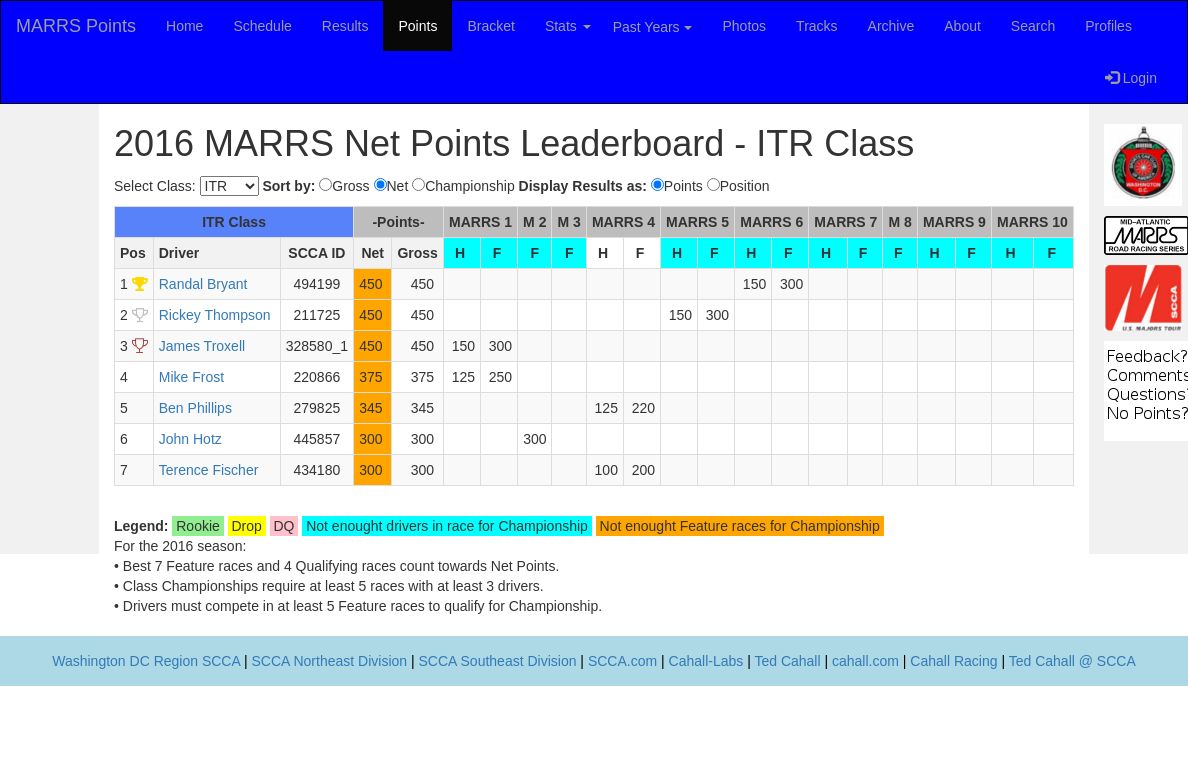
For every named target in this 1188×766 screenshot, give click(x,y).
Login (1131, 78)
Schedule (262, 26)
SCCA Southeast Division (498, 661)
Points (417, 26)
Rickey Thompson (215, 315)
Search (1033, 26)
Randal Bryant (203, 284)
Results (345, 26)
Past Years (652, 27)
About (962, 26)
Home (184, 26)
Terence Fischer (209, 470)
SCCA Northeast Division (329, 661)
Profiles (1108, 26)
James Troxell (202, 346)
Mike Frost (191, 377)
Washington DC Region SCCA (146, 661)
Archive (891, 26)
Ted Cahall (787, 661)
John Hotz (190, 439)
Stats (568, 26)
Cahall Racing (953, 661)
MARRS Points (76, 26)
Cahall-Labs (706, 661)
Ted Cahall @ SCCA (1072, 661)
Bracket (490, 26)
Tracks (816, 26)
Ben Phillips (195, 408)
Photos (745, 26)
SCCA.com (622, 661)
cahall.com (865, 661)
